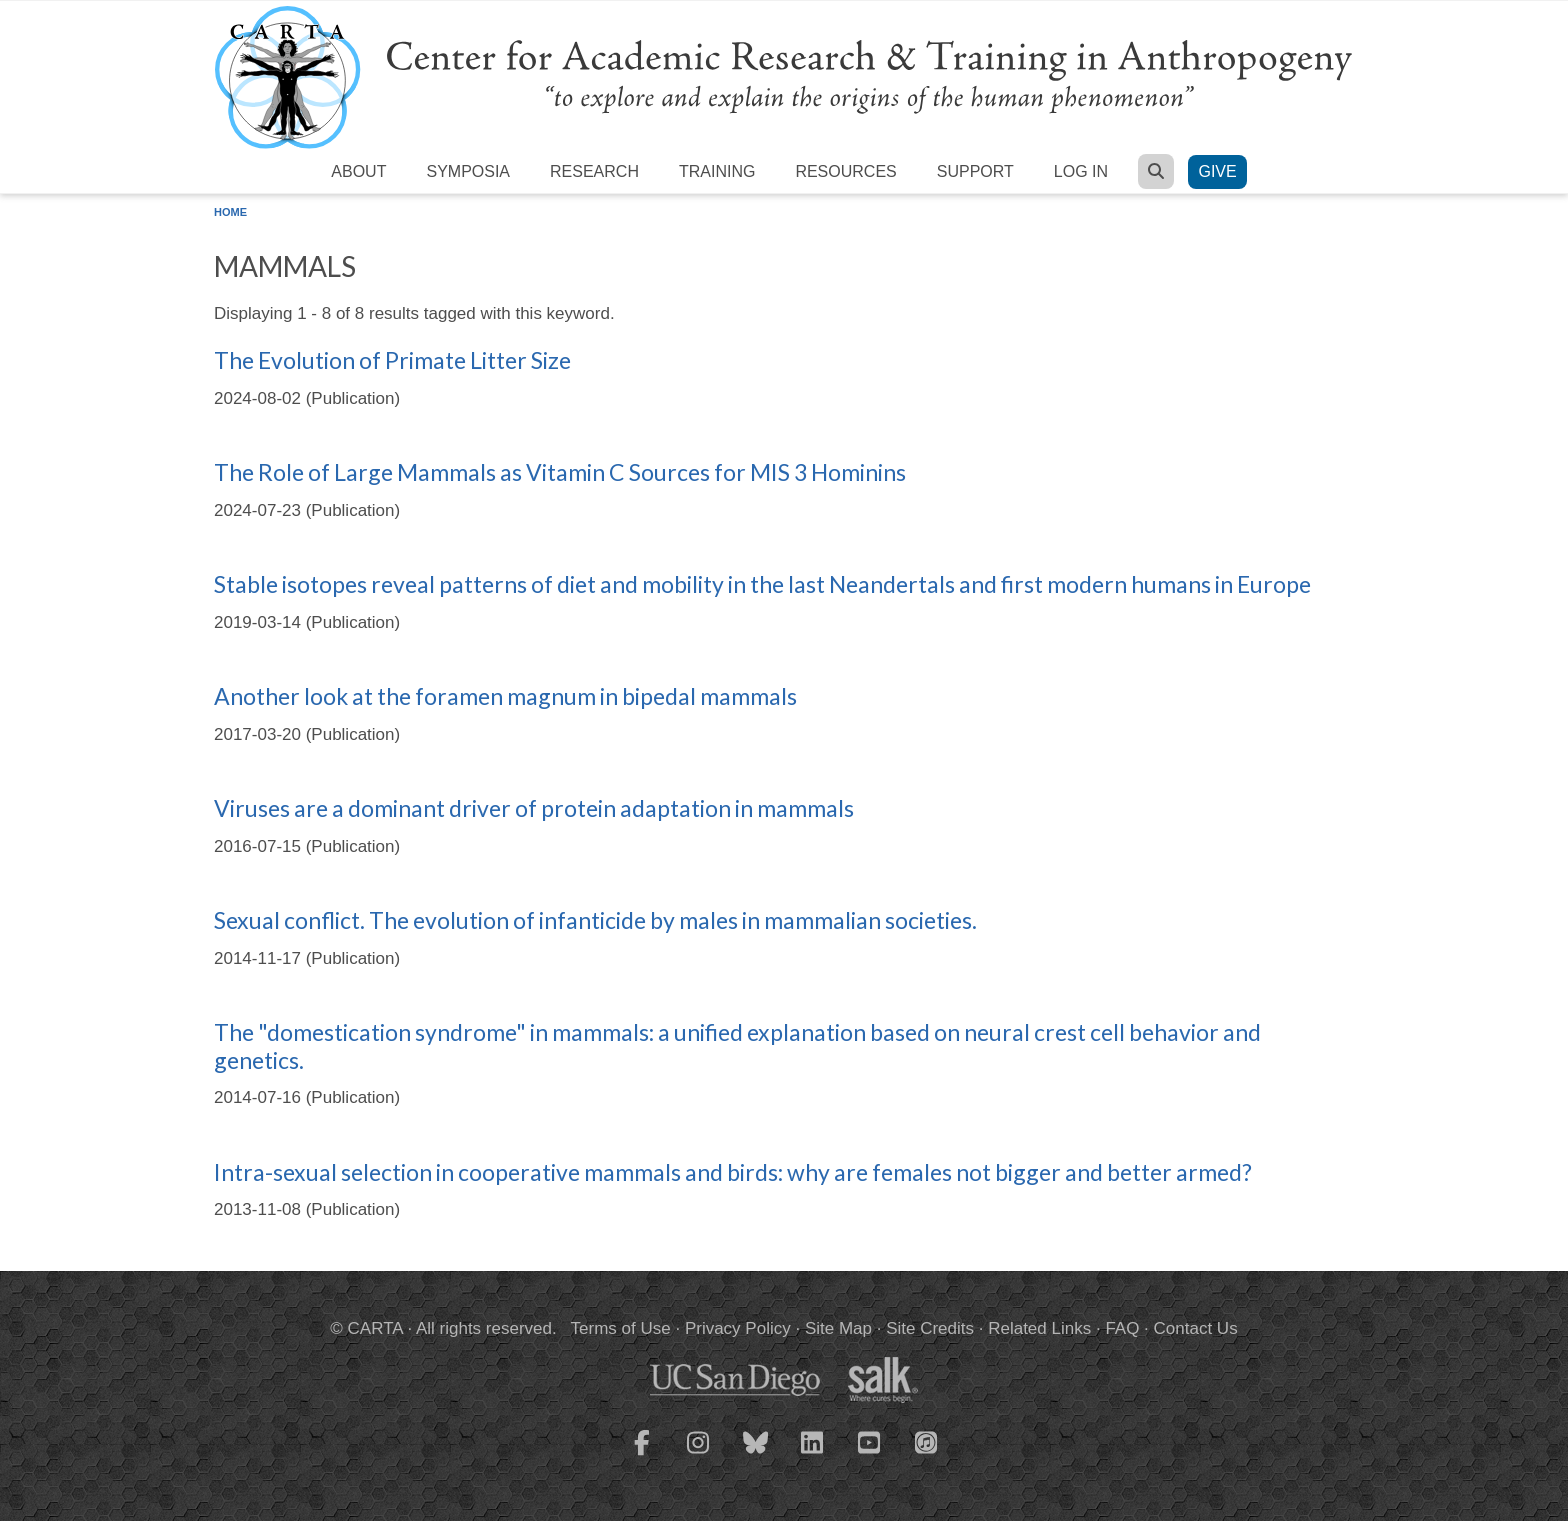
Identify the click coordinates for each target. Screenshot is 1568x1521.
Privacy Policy (738, 1328)
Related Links (1039, 1328)
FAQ (1122, 1328)
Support (975, 171)
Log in (1081, 171)
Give (1217, 171)
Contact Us (1196, 1328)
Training (717, 171)
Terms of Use (621, 1328)
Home (230, 212)
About (358, 171)
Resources (845, 171)
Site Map (838, 1328)
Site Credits (930, 1328)
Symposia (468, 171)
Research (594, 171)
